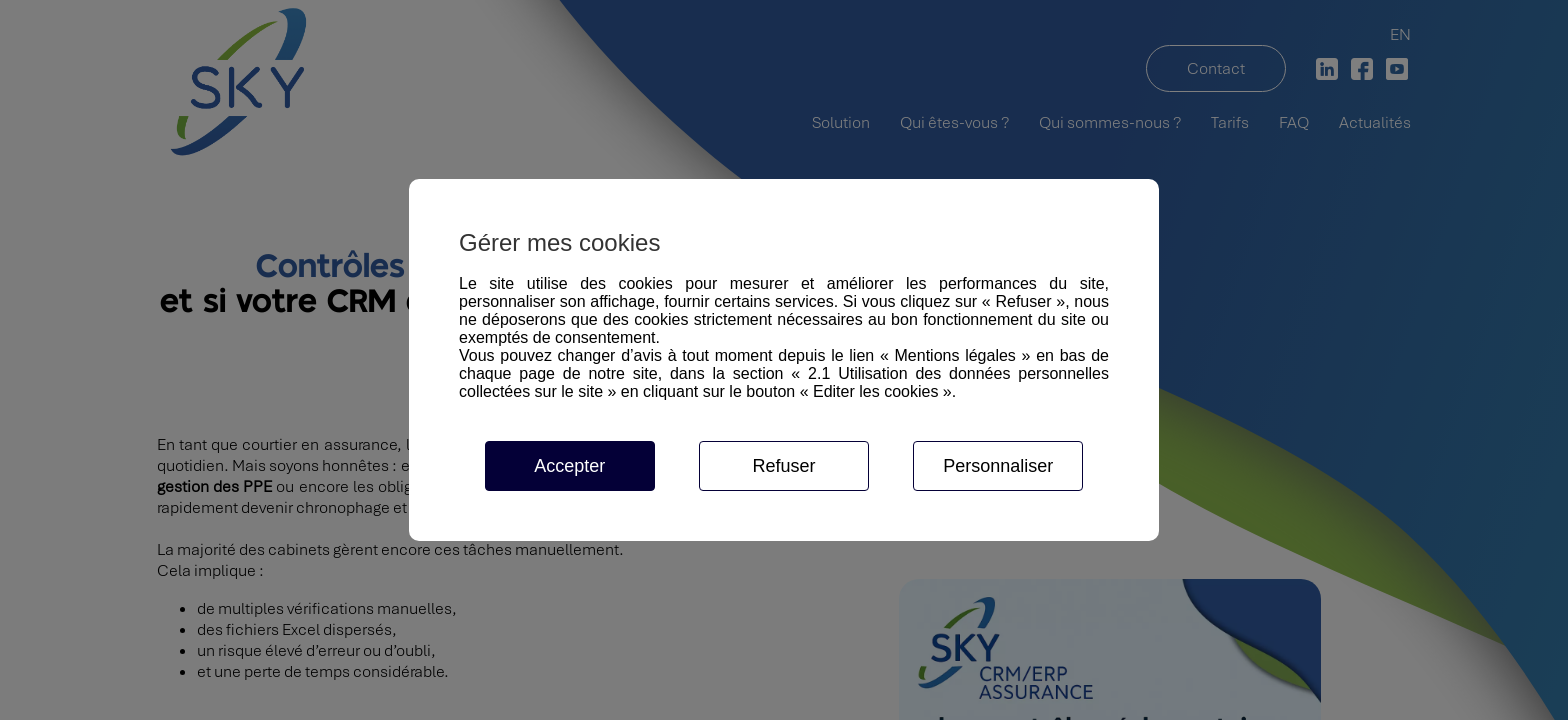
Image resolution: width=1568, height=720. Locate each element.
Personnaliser (998, 466)
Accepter (569, 466)
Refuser (783, 466)
